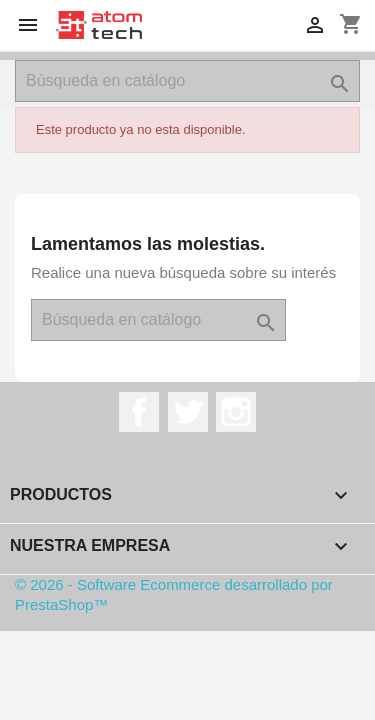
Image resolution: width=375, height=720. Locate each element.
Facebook (139, 412)
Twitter (188, 412)
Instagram (236, 412)
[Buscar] (187, 81)
